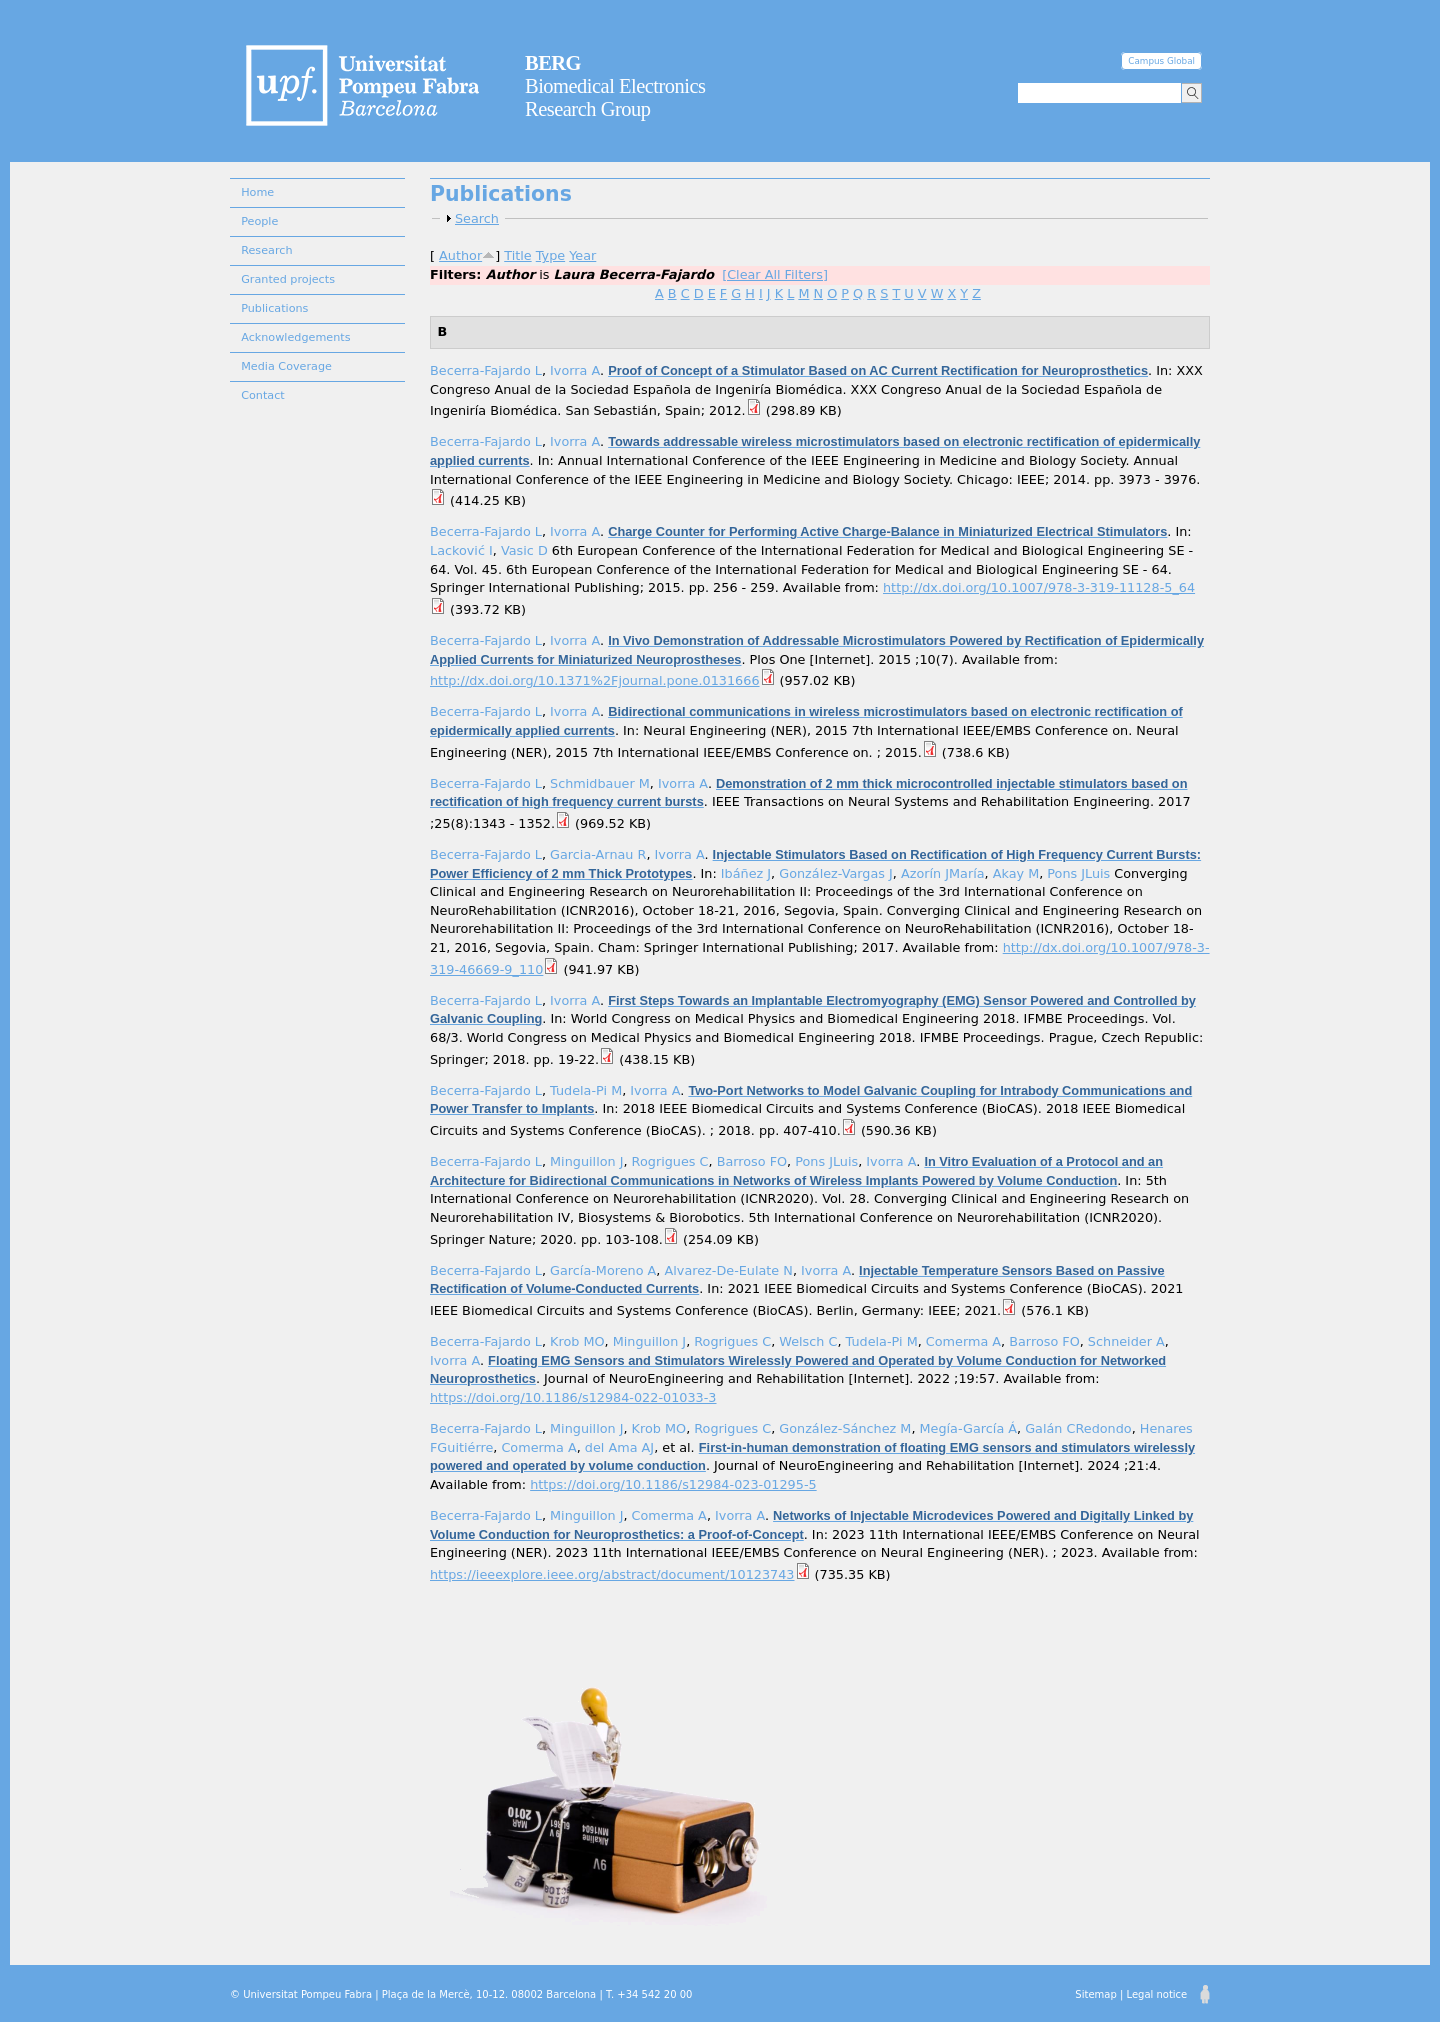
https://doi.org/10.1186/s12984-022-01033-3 (573, 1397)
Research (266, 250)
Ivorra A (575, 370)
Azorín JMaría (943, 873)
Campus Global (1161, 61)
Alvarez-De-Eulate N (729, 1270)
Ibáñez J (746, 873)
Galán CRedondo (1078, 1428)
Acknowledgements (295, 337)
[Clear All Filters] (775, 274)
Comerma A (963, 1341)
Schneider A (1126, 1341)
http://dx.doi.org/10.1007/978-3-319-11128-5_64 (1039, 587)
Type (550, 255)
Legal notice (1156, 1994)
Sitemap (1095, 1994)
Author (460, 255)
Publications (274, 308)
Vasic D (524, 550)
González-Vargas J (836, 873)
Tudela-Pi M (586, 1090)
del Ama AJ (619, 1447)
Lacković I (461, 550)
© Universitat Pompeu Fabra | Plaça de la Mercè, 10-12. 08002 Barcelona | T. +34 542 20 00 (461, 1994)
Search (477, 218)
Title (517, 255)
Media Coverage (286, 366)
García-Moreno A (603, 1270)
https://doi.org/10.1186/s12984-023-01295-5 (673, 1484)
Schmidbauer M (600, 783)
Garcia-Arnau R (598, 854)
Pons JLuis (1078, 873)
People (259, 221)
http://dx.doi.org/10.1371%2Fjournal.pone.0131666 (595, 680)
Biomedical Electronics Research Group (615, 86)
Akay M (1016, 873)
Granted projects (288, 279)
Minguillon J (586, 1161)
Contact (263, 395)
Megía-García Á (969, 1428)
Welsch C (808, 1341)
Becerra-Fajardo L (486, 370)
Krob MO (577, 1341)
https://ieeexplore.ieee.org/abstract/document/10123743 (612, 1574)
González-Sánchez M (845, 1428)
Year (582, 255)
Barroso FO (752, 1161)
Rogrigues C (670, 1161)
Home (257, 192)
